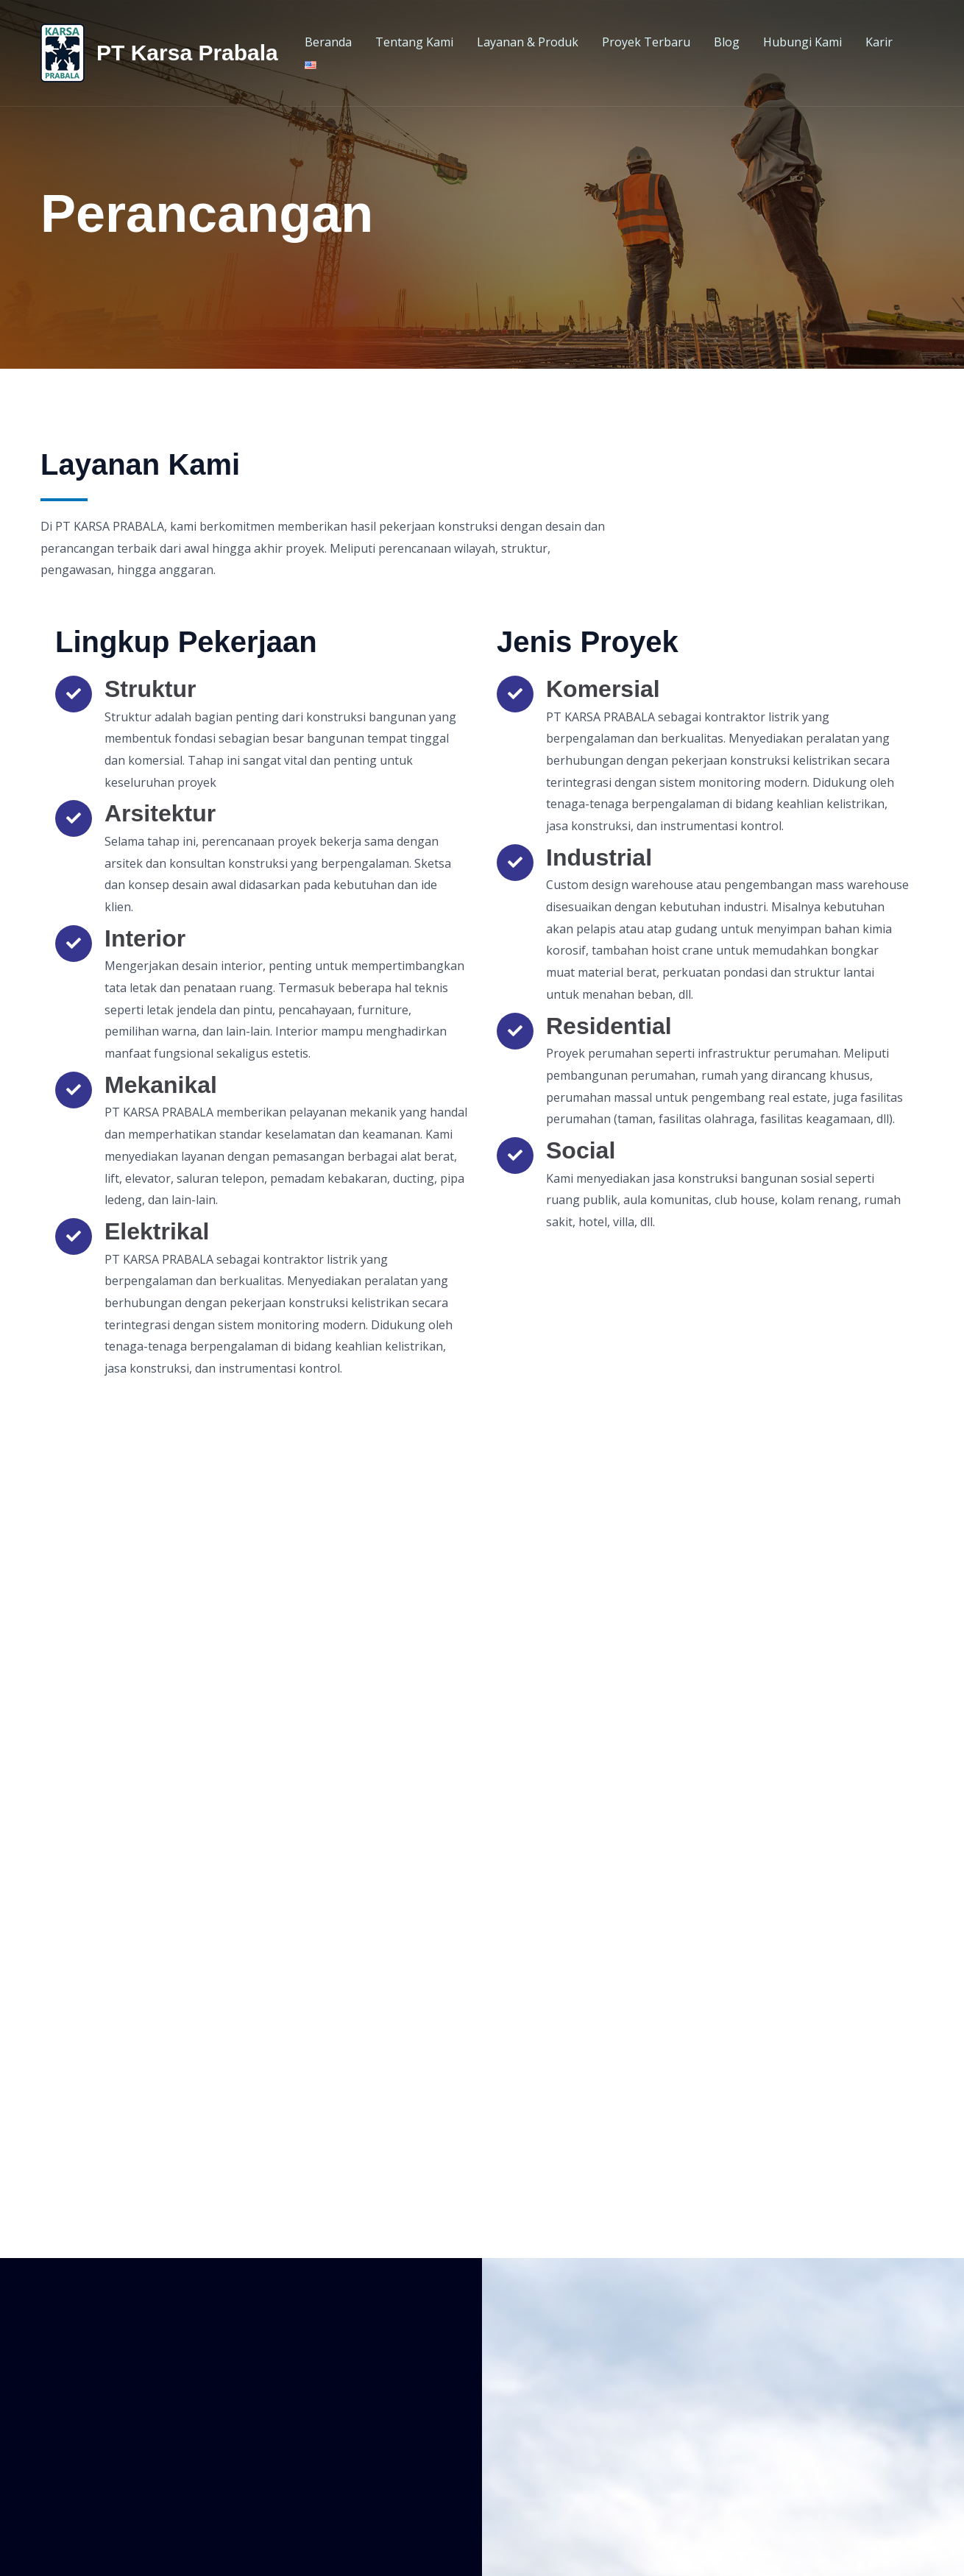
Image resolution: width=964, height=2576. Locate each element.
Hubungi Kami (802, 42)
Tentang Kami (414, 42)
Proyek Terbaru (646, 42)
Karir (879, 42)
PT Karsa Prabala (187, 52)
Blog (727, 42)
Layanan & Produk (527, 42)
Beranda (328, 42)
